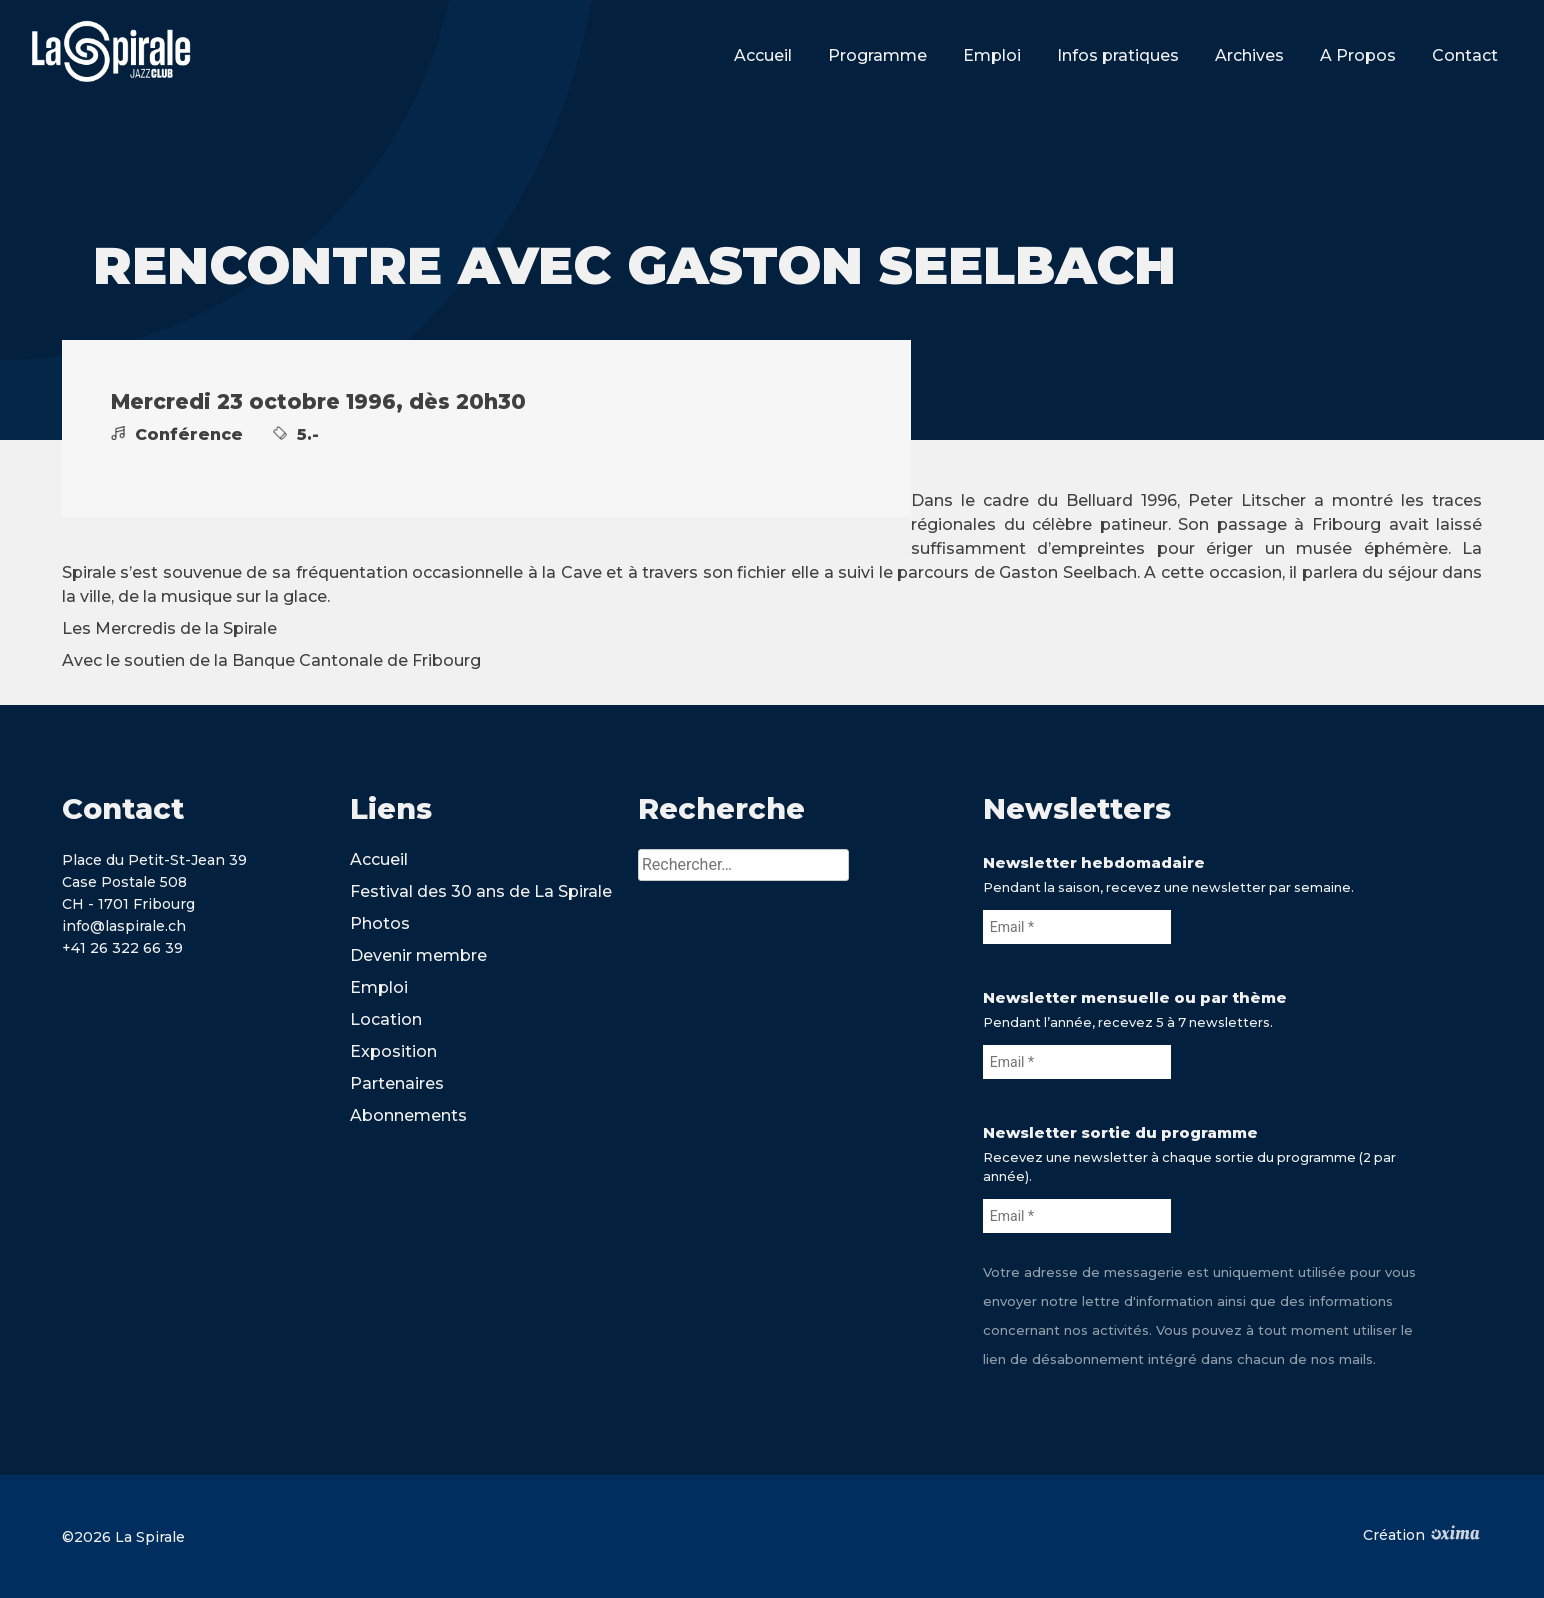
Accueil (763, 55)
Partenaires (397, 1083)
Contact (1465, 55)
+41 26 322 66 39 (122, 948)
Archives (1249, 55)
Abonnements (408, 1115)
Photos (380, 923)
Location (386, 1019)
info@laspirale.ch (124, 926)
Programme (877, 55)
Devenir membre (418, 955)
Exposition (393, 1051)
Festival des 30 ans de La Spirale (481, 891)
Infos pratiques (1118, 55)
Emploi (992, 55)
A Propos (1358, 55)
